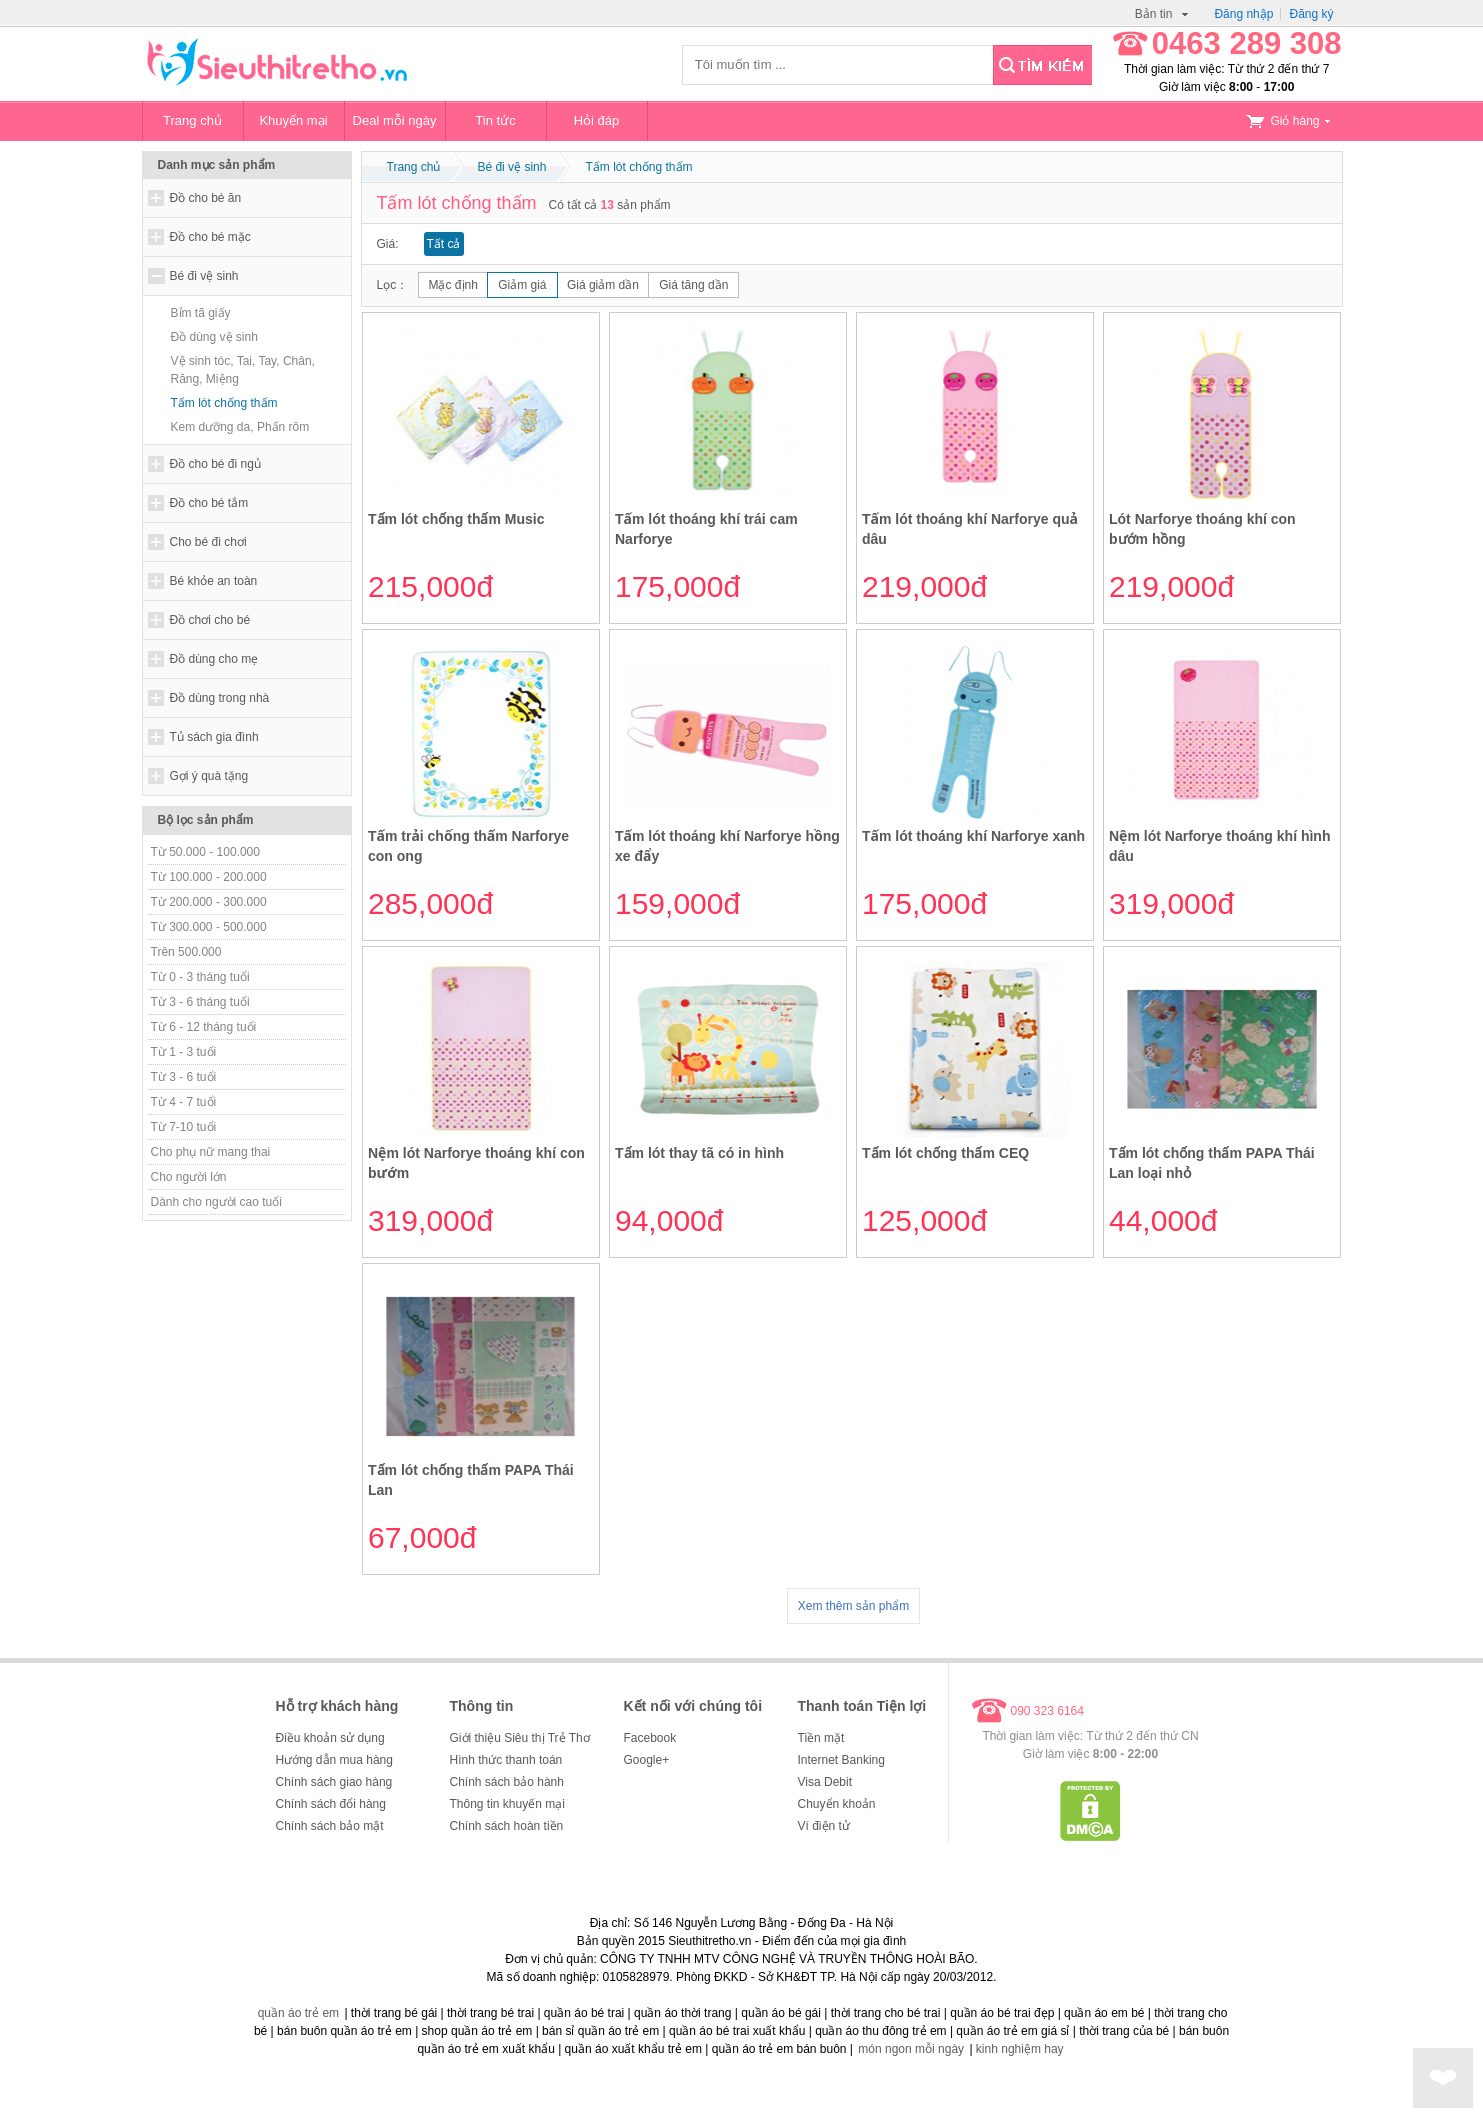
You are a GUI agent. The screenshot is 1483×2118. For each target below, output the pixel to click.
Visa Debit (825, 1782)
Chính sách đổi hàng (331, 1804)
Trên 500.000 (186, 952)
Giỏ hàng (1288, 121)
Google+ (647, 1760)
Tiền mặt (821, 1738)
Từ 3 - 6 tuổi (184, 1077)
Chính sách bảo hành (507, 1782)
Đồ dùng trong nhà (220, 698)
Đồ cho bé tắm (209, 503)
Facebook (650, 1738)
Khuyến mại (293, 120)
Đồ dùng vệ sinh (214, 337)
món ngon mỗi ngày (911, 2049)
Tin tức (495, 120)
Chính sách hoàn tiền (507, 1826)
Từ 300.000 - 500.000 (209, 927)
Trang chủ (192, 120)
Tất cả (444, 244)
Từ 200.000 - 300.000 (209, 902)
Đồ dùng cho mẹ (214, 659)
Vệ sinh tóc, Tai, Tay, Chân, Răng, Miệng (243, 370)
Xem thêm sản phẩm (853, 1606)
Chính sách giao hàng (334, 1782)
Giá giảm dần (603, 285)
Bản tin (1162, 14)
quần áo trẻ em (298, 2013)
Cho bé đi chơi (208, 542)
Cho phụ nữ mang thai (211, 1152)
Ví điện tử (824, 1826)
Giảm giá (522, 285)
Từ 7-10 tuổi (184, 1127)
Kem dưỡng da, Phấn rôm (240, 427)
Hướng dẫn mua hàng (334, 1760)
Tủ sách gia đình (214, 737)
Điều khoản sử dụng (330, 1738)
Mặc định (453, 285)
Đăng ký (1311, 14)
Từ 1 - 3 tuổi (184, 1052)
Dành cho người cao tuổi (216, 1202)
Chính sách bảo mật (330, 1826)
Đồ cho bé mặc (210, 237)
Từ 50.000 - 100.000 (205, 852)
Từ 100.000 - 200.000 (209, 877)
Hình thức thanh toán (506, 1760)
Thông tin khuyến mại (507, 1804)
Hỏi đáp (597, 120)
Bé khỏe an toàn (214, 581)
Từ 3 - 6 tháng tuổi (200, 1002)
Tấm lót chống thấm (224, 403)
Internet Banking (841, 1760)
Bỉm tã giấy (201, 313)
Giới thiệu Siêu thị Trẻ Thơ (520, 1738)
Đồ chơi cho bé (210, 620)
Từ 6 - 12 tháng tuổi (204, 1027)
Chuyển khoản (837, 1804)
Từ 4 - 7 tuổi (184, 1102)
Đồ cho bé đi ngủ (215, 464)
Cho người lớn (189, 1177)
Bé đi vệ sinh (204, 276)
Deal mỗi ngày (395, 120)
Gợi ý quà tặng (209, 776)
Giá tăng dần (693, 285)
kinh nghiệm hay (1020, 2049)
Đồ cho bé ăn (206, 198)
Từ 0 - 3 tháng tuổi (200, 977)
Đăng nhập (1243, 14)
